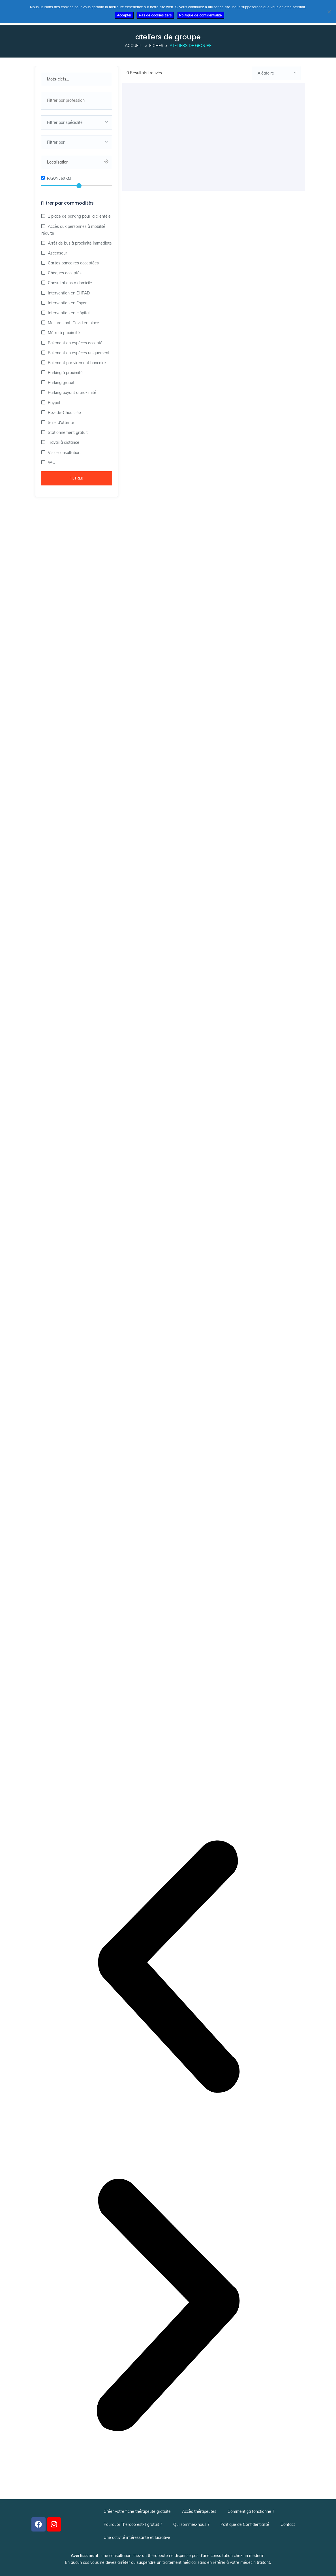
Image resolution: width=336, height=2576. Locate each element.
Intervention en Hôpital (68, 312)
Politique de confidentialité (200, 15)
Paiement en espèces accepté (74, 342)
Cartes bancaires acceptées (73, 263)
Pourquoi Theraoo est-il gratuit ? (133, 2524)
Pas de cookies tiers (155, 15)
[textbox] (76, 122)
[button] (168, 1967)
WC (51, 462)
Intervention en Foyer (67, 302)
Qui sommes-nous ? (191, 2524)
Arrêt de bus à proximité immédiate (79, 243)
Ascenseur (57, 253)
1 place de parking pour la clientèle (79, 216)
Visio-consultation (63, 452)
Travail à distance (63, 442)
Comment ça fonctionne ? (251, 2511)
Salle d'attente (60, 422)
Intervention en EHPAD (68, 293)
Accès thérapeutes (199, 2511)
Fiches (156, 45)
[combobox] (76, 101)
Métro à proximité (63, 332)
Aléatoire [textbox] (266, 73)
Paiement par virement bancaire (76, 362)
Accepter (124, 15)
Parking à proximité (65, 372)
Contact (288, 2524)
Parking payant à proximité (71, 392)
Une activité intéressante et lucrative (137, 2537)
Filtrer (76, 478)
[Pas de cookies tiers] (329, 11)
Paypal (53, 402)
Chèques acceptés (64, 272)
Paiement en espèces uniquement (78, 352)
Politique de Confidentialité (245, 2524)
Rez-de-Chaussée (64, 412)
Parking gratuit (60, 382)
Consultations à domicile (69, 282)
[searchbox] (76, 100)
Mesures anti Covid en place (73, 322)
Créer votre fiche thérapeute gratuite (137, 2511)
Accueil (133, 45)
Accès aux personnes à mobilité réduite (73, 230)
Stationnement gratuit (67, 432)
